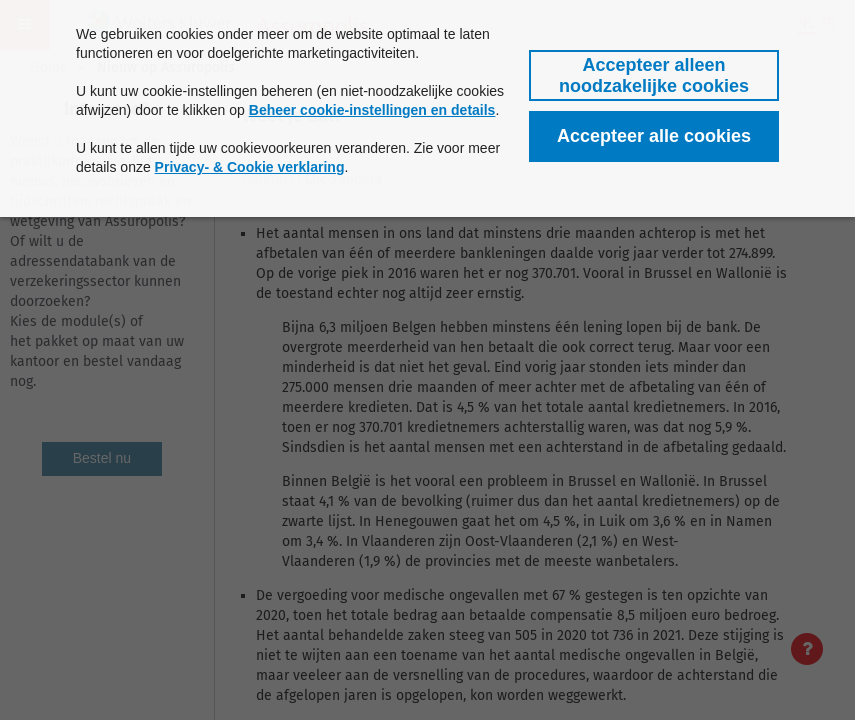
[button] (654, 75)
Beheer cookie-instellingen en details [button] (372, 110)
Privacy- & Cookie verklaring (250, 167)
